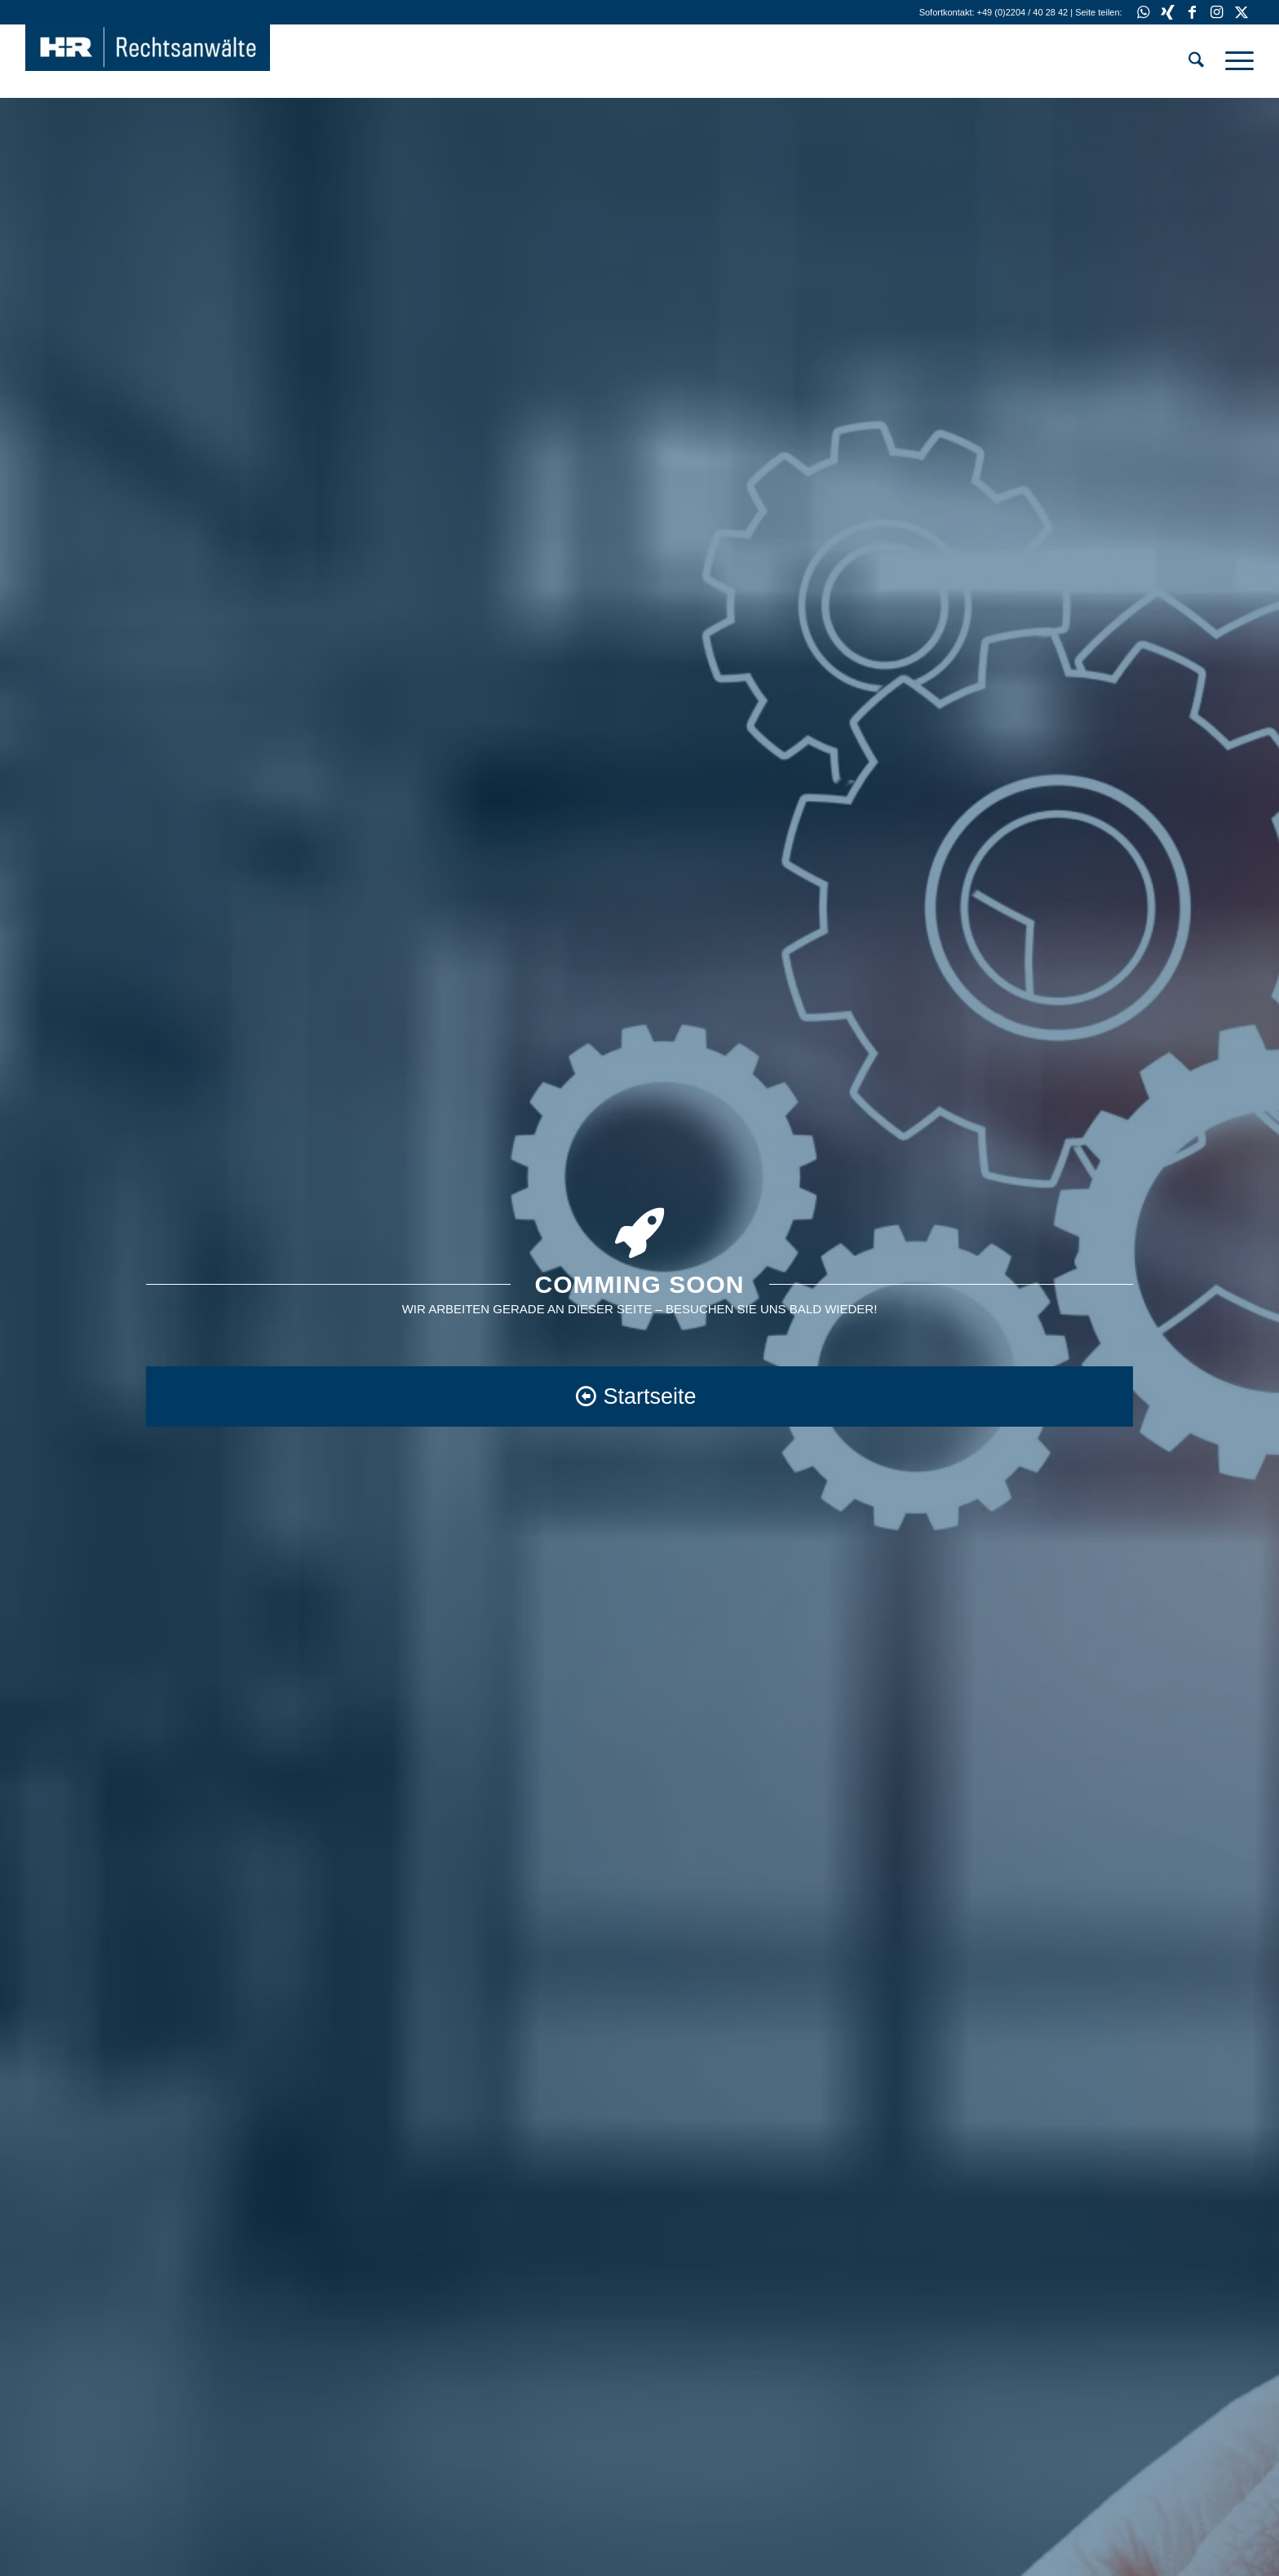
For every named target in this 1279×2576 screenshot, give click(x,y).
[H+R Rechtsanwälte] (147, 61)
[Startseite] (639, 1396)
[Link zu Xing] (1167, 12)
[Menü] (1234, 61)
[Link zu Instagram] (1216, 12)
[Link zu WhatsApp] (1143, 12)
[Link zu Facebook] (1192, 12)
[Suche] (1196, 61)
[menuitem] (1196, 61)
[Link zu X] (1241, 12)
